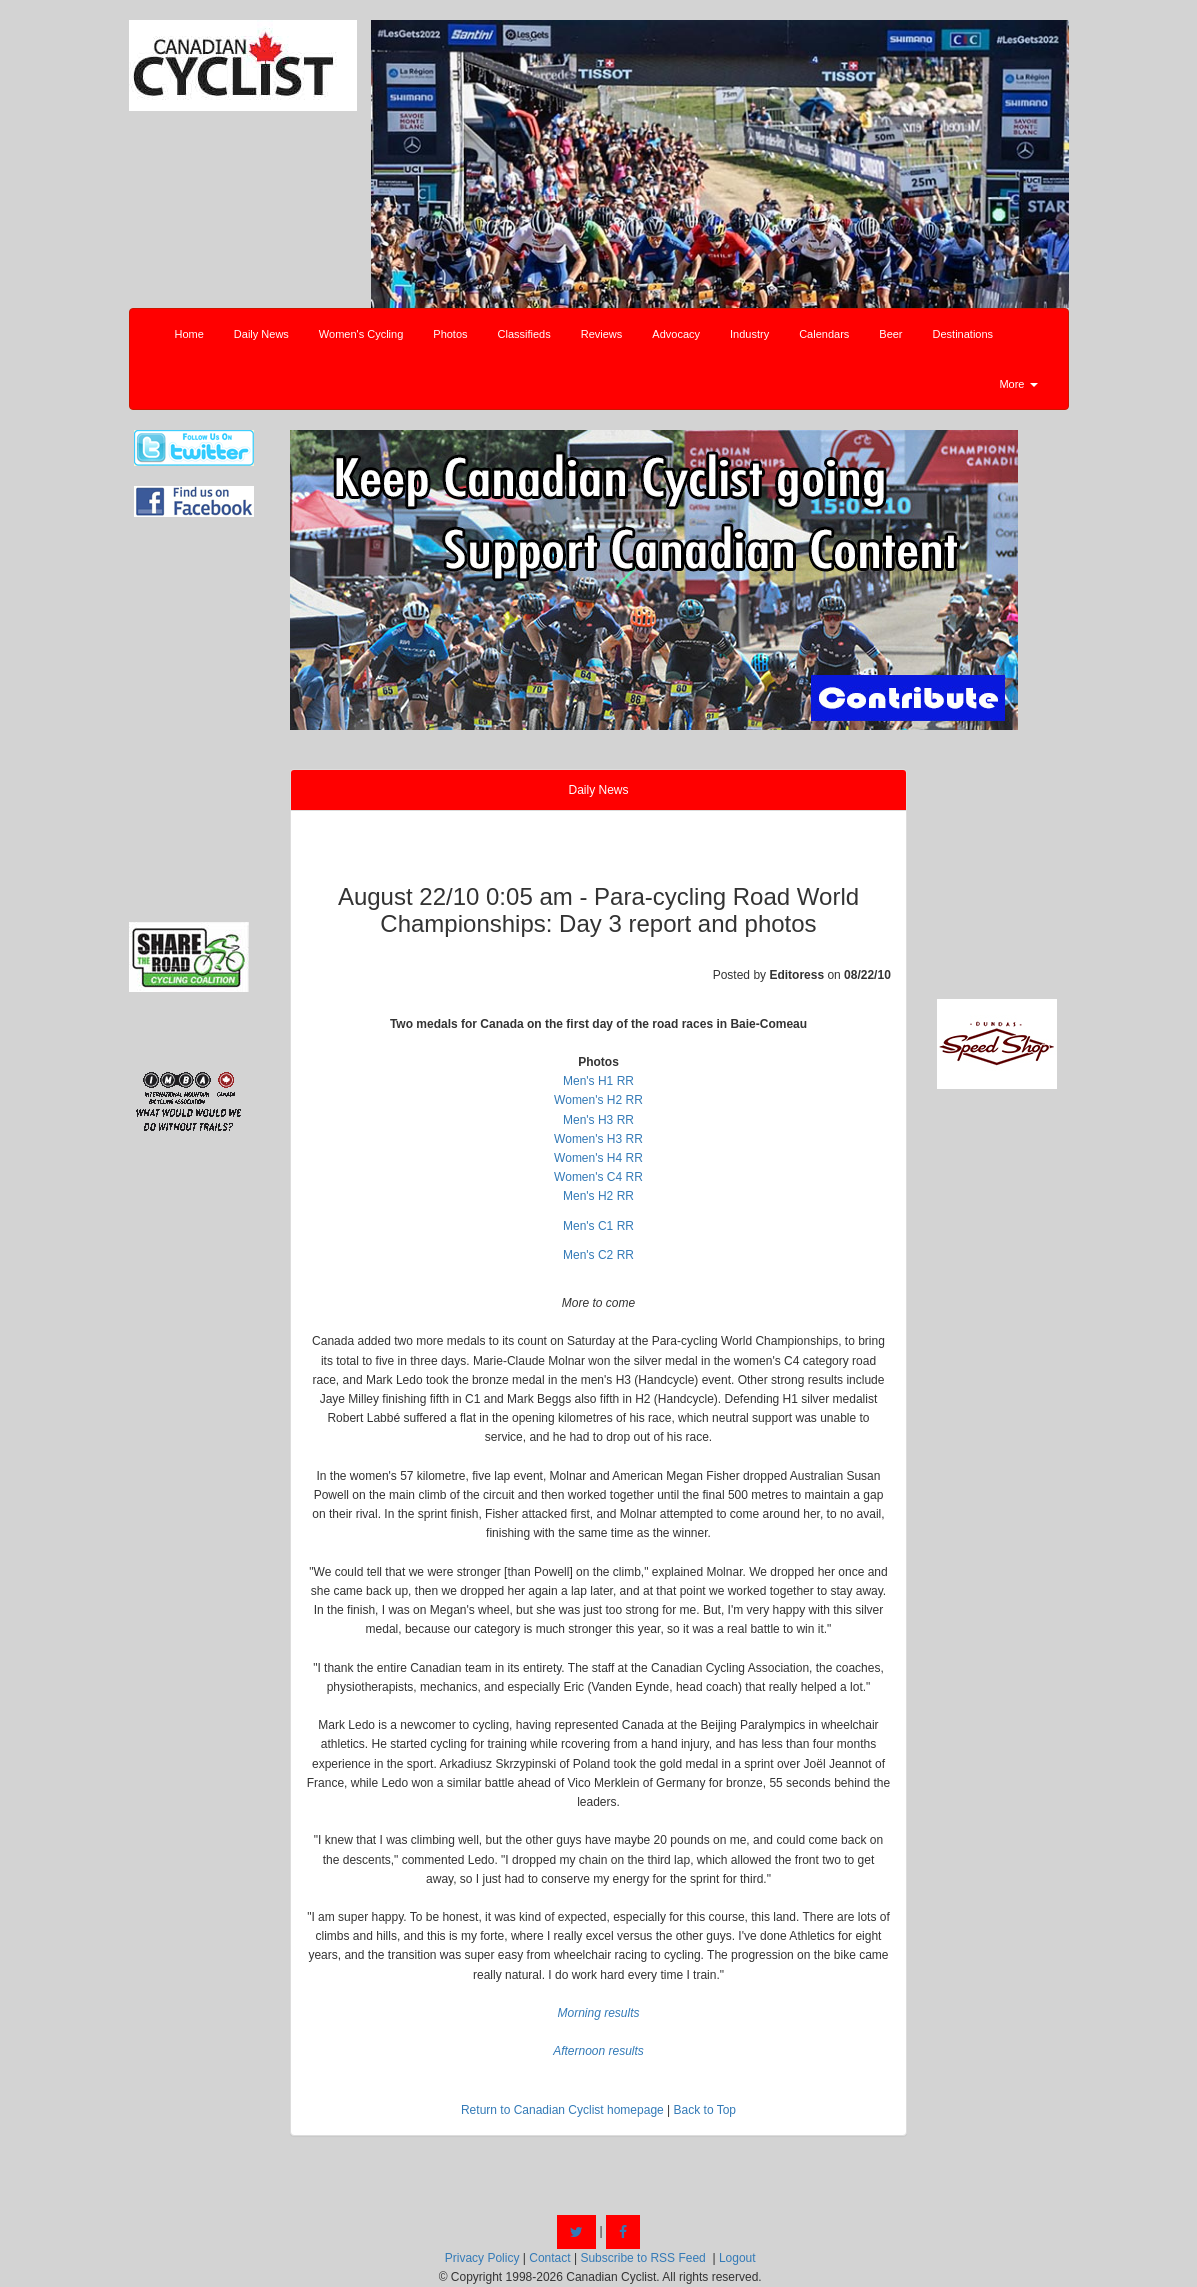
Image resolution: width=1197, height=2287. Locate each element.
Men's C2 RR (598, 1255)
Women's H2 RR (598, 1100)
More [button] (1018, 384)
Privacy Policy (482, 2258)
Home (189, 334)
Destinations (963, 334)
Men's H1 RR (598, 1081)
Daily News (261, 334)
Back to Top (705, 2110)
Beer (890, 334)
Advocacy (676, 334)
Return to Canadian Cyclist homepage (562, 2110)
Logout (737, 2258)
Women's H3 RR (598, 1139)
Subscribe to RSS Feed (642, 2258)
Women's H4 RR (598, 1158)
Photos (450, 334)
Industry (749, 334)
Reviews (602, 334)
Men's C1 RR (598, 1226)
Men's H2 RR (598, 1196)
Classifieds (524, 334)
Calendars (824, 334)
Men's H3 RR (598, 1120)
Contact (549, 2258)
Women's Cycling (361, 334)
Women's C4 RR (598, 1177)
